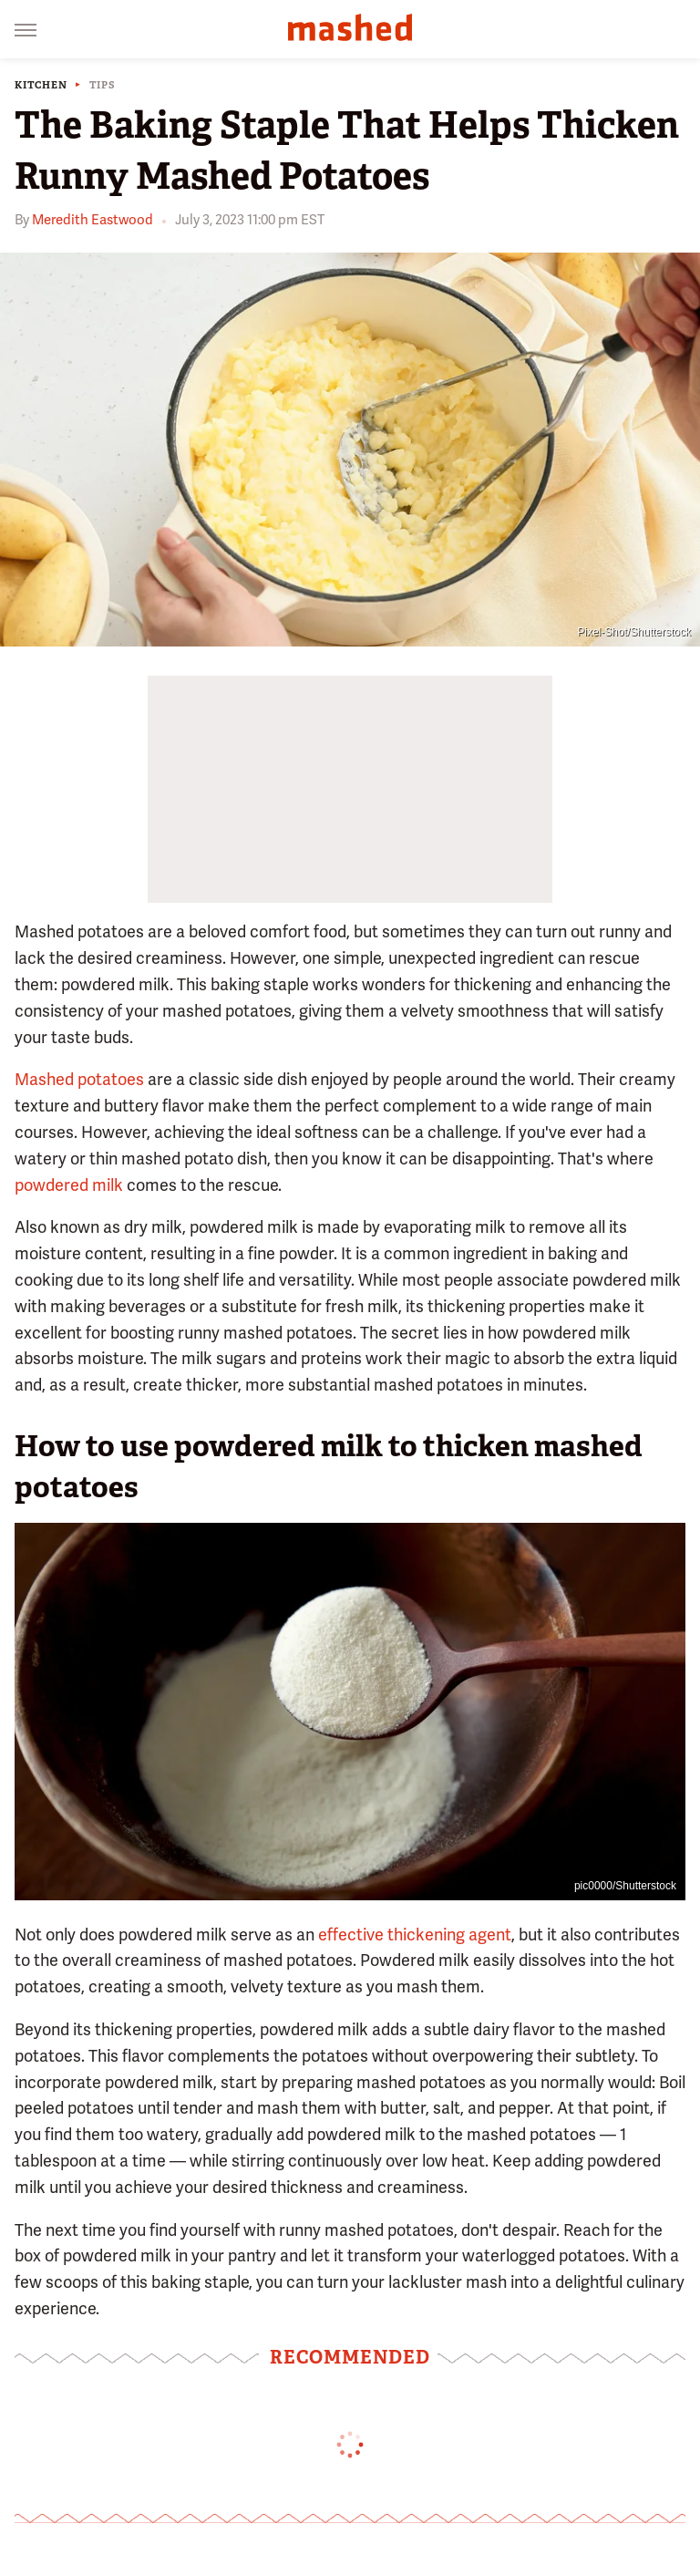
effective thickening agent (414, 1934)
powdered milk (69, 1184)
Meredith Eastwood (92, 220)
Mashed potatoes (79, 1079)
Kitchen (41, 85)
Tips (102, 85)
